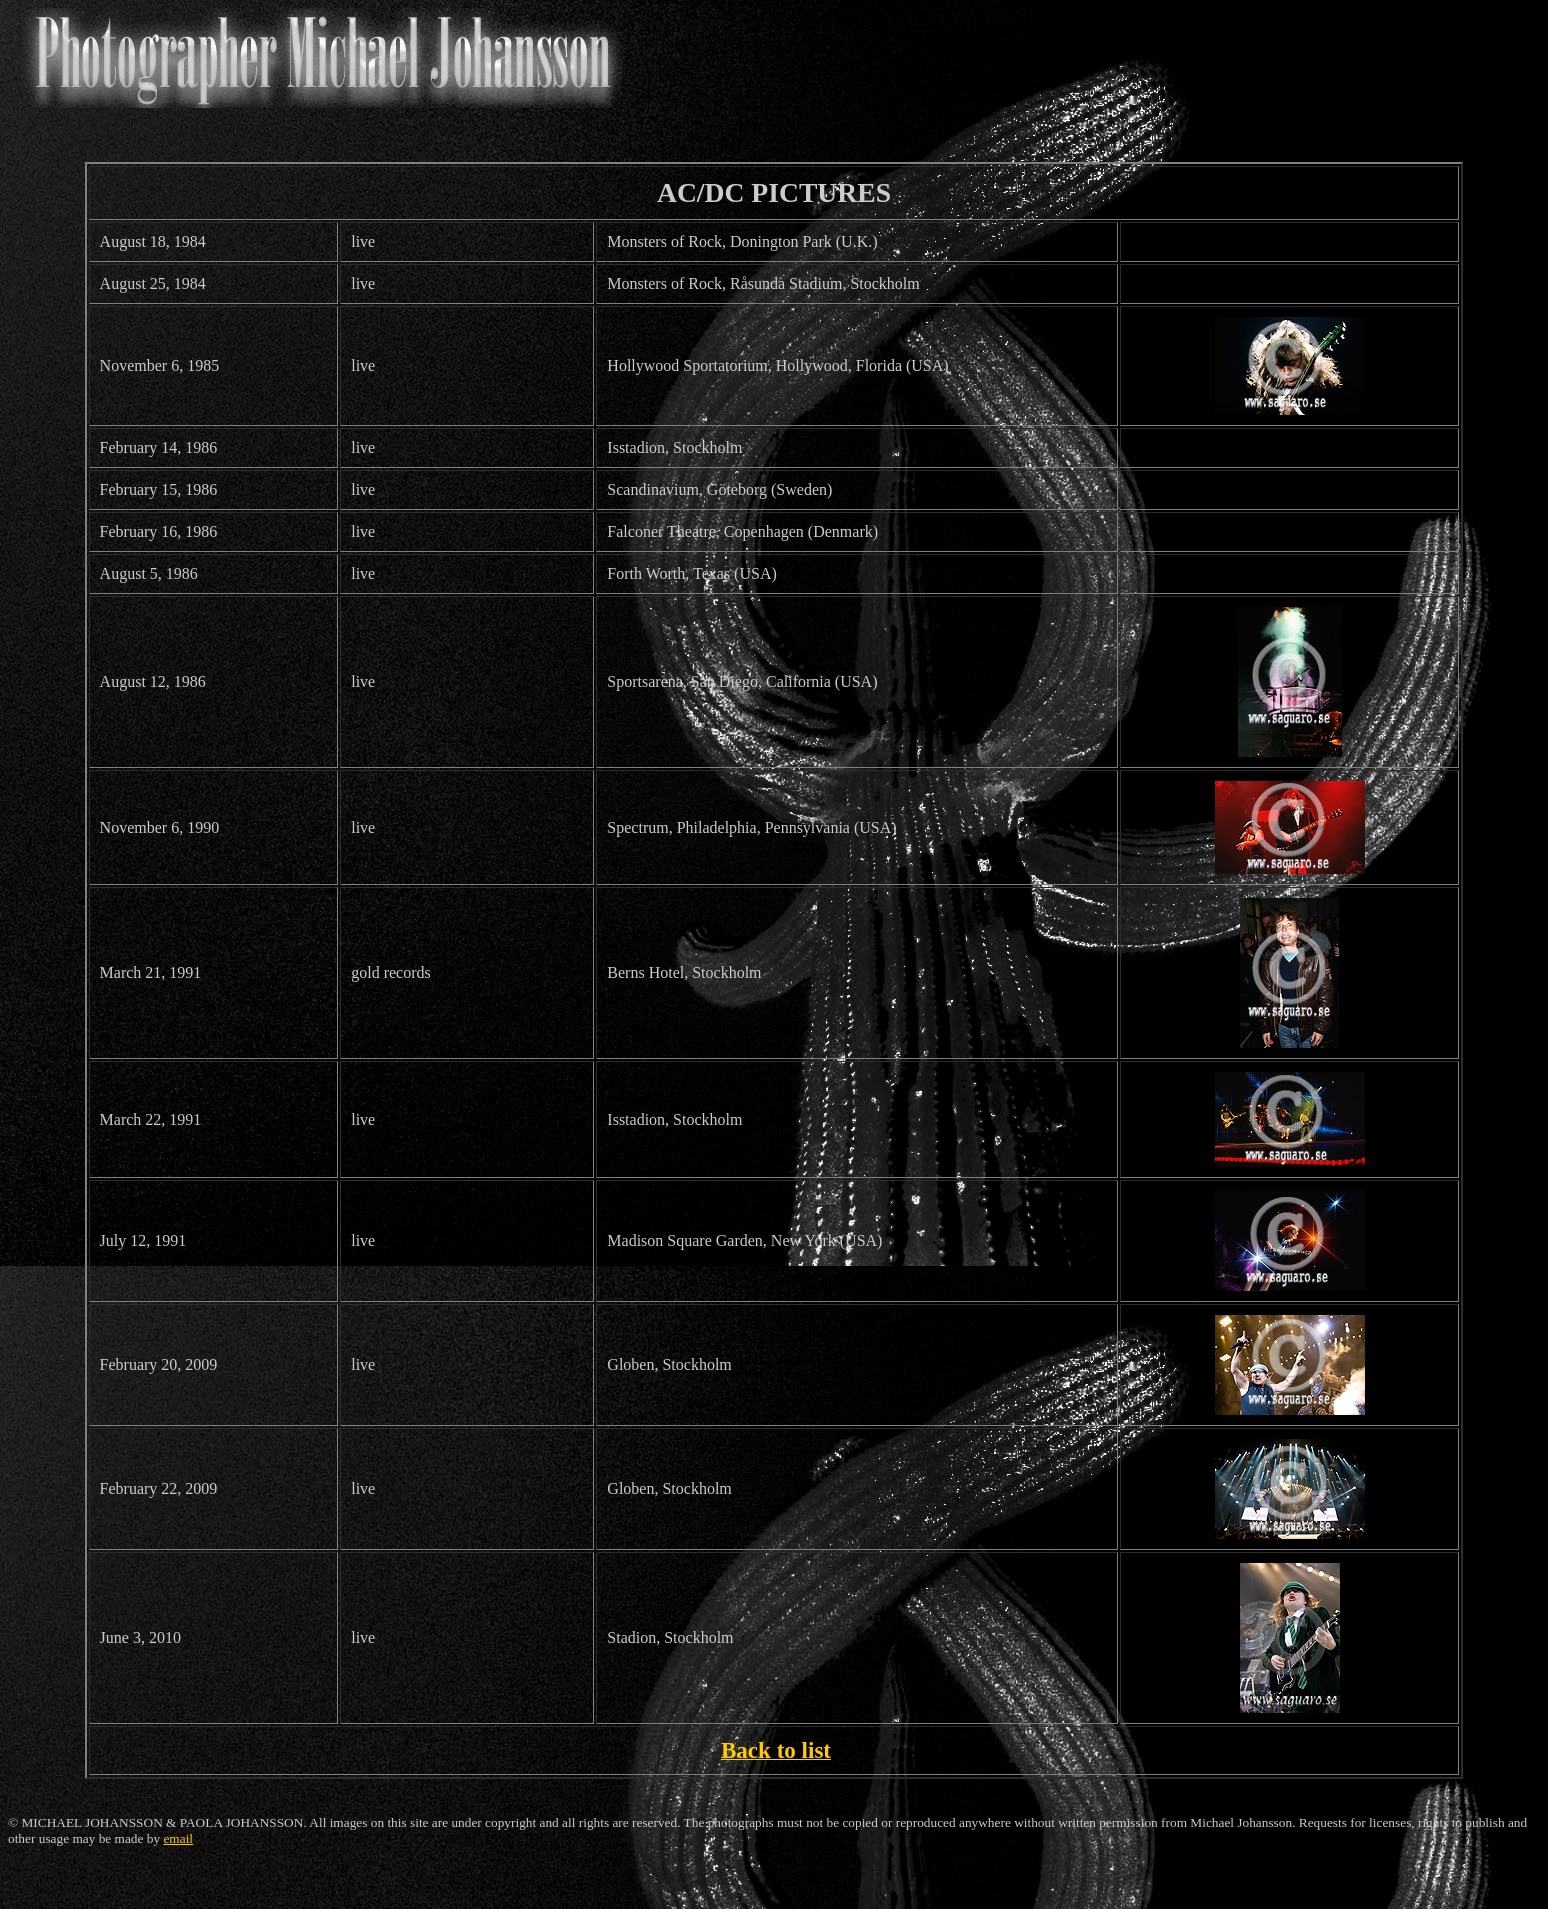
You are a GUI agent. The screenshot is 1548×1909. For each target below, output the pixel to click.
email (178, 1838)
